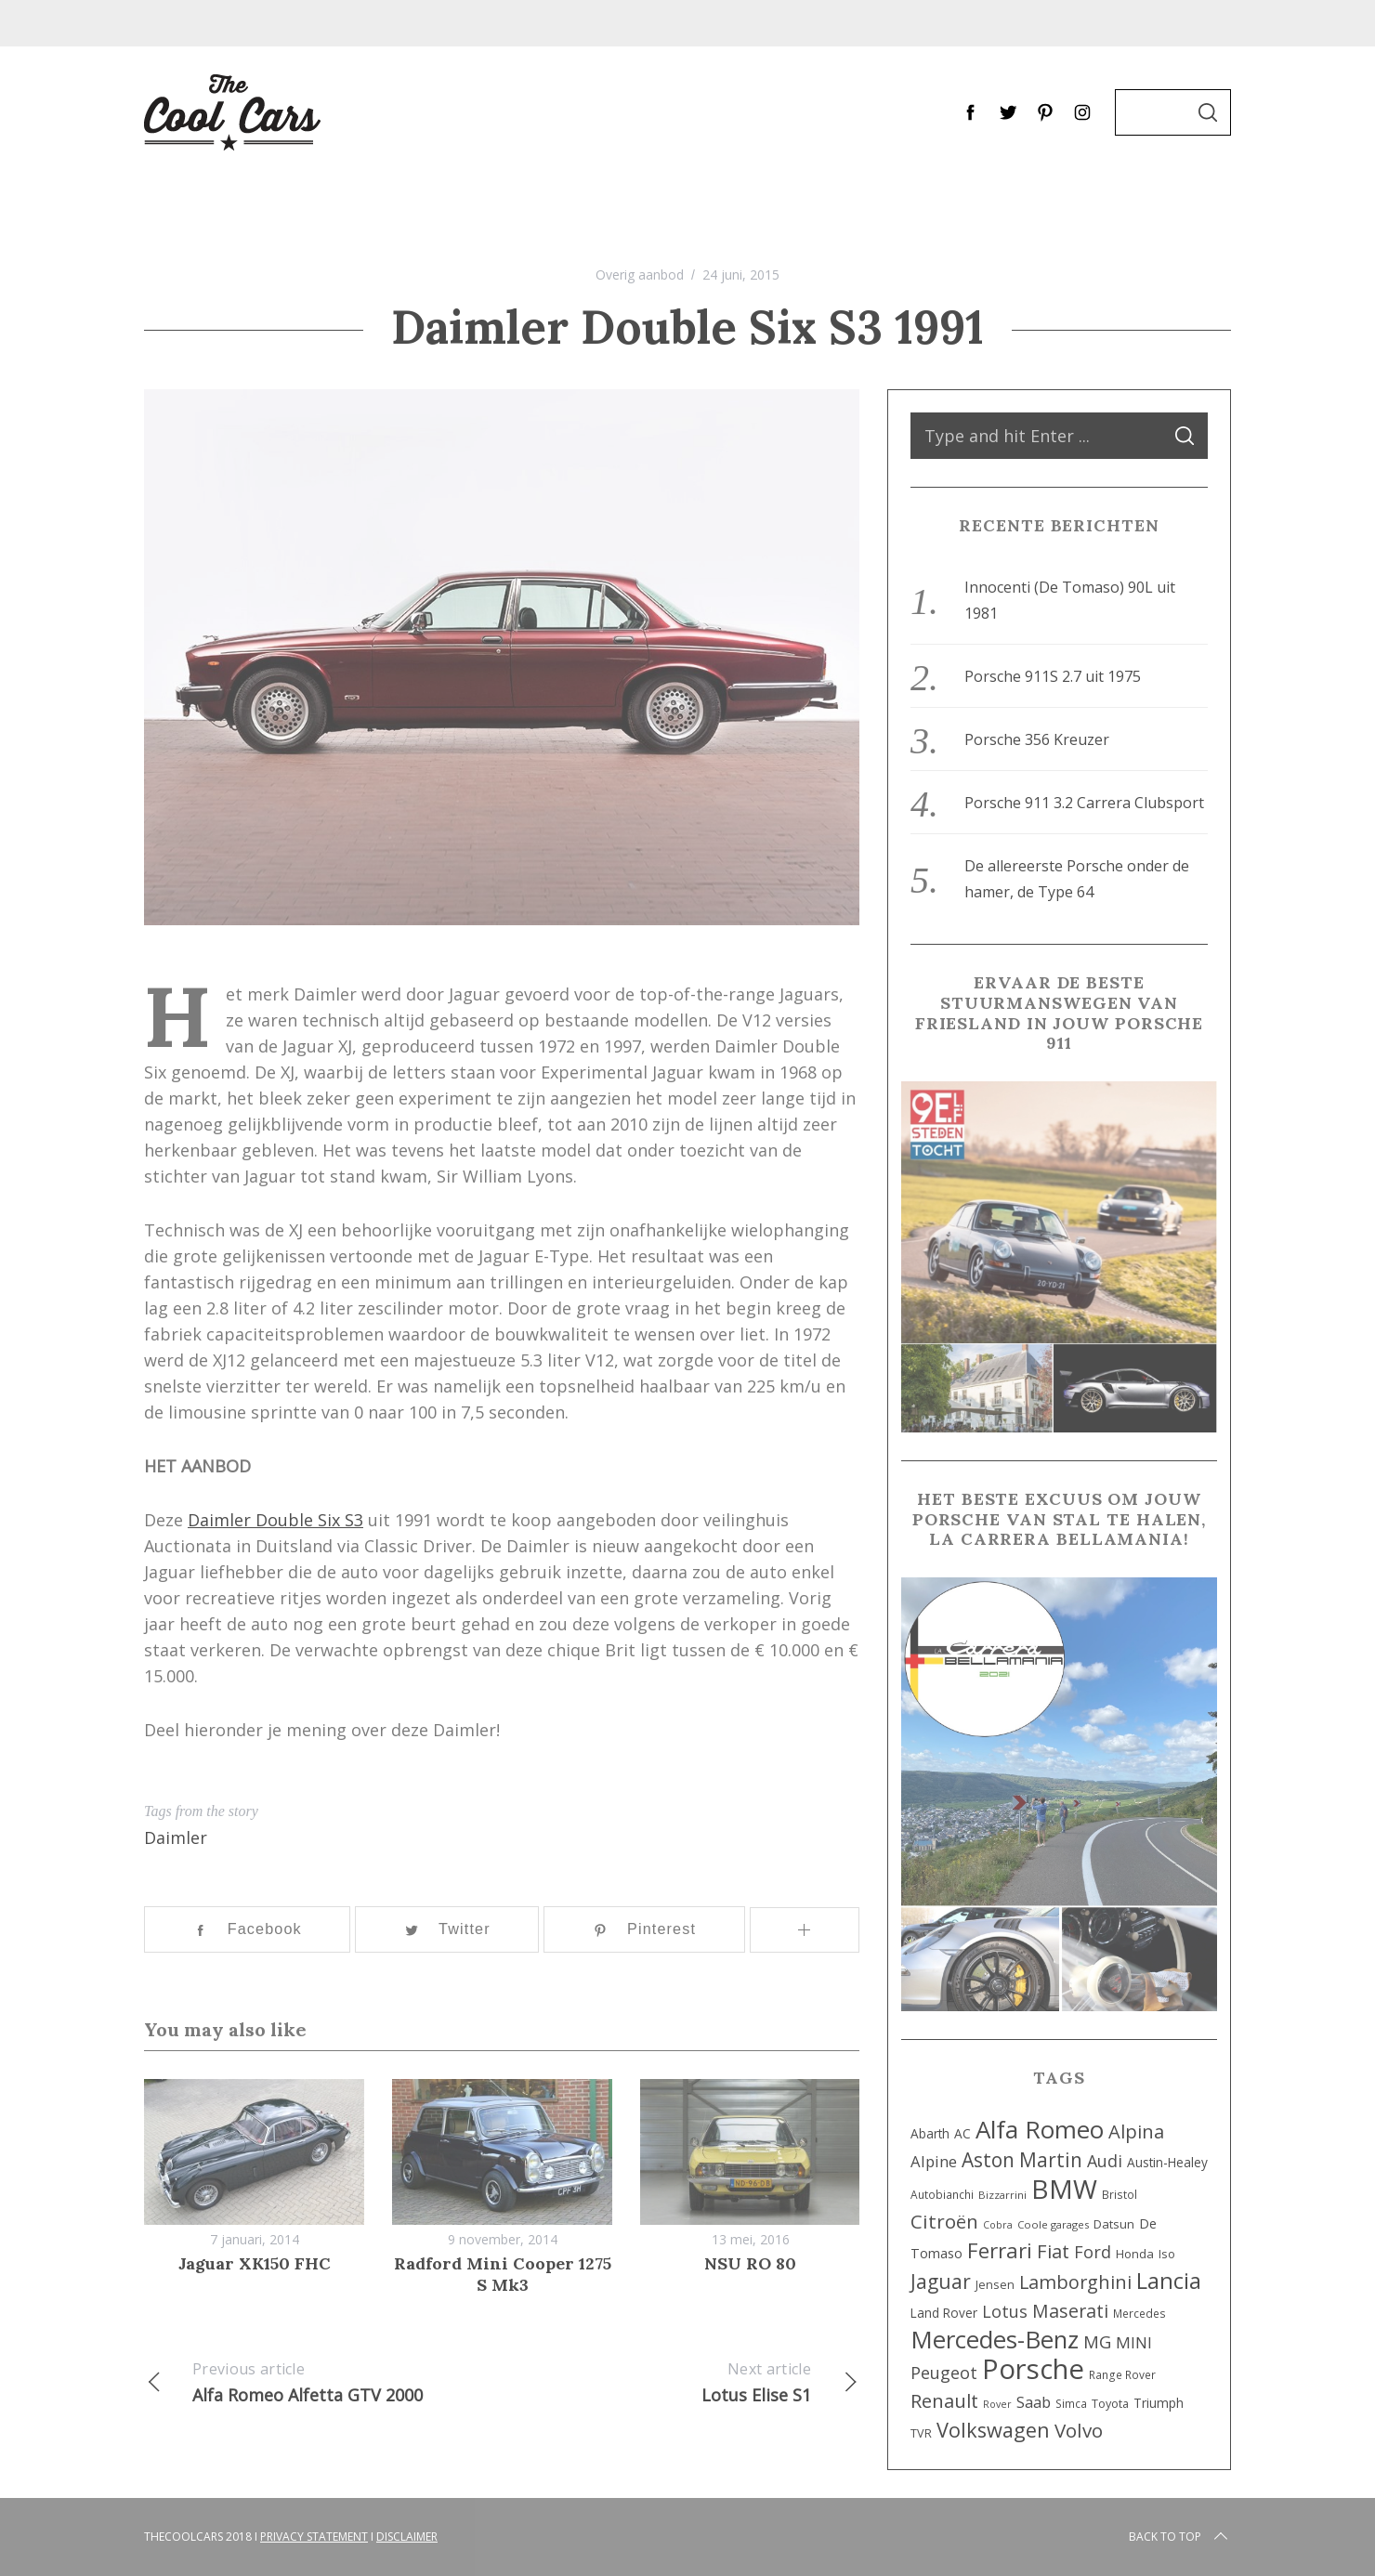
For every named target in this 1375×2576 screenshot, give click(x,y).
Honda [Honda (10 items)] (1135, 2253)
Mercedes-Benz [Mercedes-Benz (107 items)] (994, 2339)
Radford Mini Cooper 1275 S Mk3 (502, 2274)
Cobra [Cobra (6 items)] (998, 2224)
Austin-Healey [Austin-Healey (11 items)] (1167, 2162)
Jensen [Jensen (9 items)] (995, 2285)
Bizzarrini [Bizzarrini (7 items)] (1002, 2195)
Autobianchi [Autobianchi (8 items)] (942, 2194)
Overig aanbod (640, 274)
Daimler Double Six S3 (275, 1520)
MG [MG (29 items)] (1097, 2341)
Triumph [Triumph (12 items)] (1158, 2403)
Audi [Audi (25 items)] (1104, 2161)
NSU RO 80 (750, 2263)
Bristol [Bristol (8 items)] (1119, 2194)
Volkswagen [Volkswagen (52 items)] (993, 2429)
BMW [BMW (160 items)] (1064, 2188)
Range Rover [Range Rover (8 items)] (1122, 2374)
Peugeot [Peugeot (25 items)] (943, 2372)
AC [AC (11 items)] (962, 2133)
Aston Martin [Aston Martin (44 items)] (1022, 2160)
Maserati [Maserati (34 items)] (1070, 2310)
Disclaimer (407, 2536)
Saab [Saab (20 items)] (1033, 2402)
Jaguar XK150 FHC (254, 2263)
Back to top (1180, 2537)
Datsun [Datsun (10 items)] (1113, 2224)
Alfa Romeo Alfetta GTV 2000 (323, 2381)
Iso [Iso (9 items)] (1167, 2254)
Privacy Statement (314, 2536)
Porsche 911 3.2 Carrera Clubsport (1084, 802)
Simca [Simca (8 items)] (1071, 2403)
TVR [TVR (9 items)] (921, 2433)
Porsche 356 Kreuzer (1036, 739)
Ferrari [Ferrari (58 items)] (999, 2250)
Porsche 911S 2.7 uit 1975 (1052, 676)
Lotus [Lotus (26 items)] (1005, 2311)
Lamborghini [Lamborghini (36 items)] (1075, 2282)
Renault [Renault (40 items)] (944, 2400)
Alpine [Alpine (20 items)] (933, 2161)
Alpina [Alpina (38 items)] (1136, 2131)
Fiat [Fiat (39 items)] (1053, 2251)
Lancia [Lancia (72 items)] (1168, 2280)
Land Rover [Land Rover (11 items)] (943, 2312)
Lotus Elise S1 (680, 2381)
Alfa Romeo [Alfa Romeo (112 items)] (1040, 2129)
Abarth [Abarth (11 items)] (929, 2133)
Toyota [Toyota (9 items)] (1110, 2404)
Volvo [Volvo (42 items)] (1078, 2430)
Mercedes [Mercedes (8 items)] (1139, 2313)
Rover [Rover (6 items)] (997, 2404)
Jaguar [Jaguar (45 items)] (940, 2282)
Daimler (175, 1837)
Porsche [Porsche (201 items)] (1033, 2368)
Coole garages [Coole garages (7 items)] (1053, 2224)
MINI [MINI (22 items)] (1134, 2342)
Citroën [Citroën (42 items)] (944, 2221)
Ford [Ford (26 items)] (1092, 2252)
